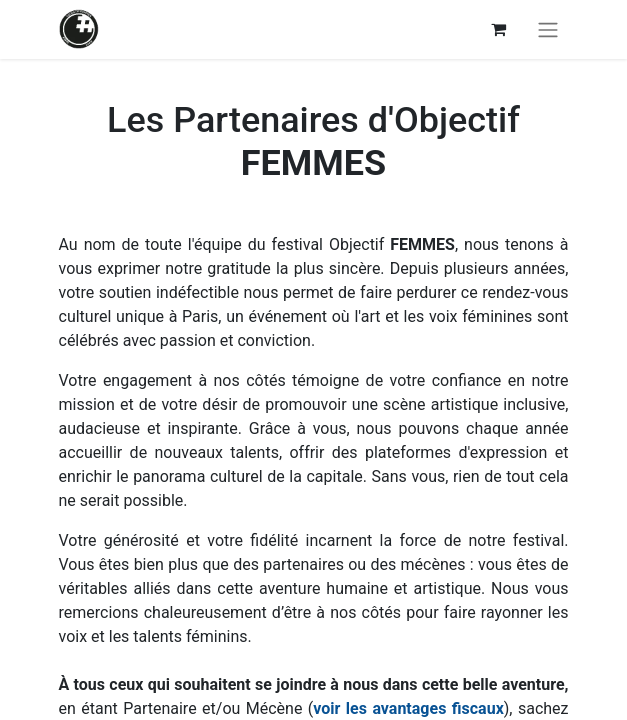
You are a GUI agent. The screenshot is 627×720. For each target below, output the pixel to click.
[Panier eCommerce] (499, 29)
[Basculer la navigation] (548, 29)
